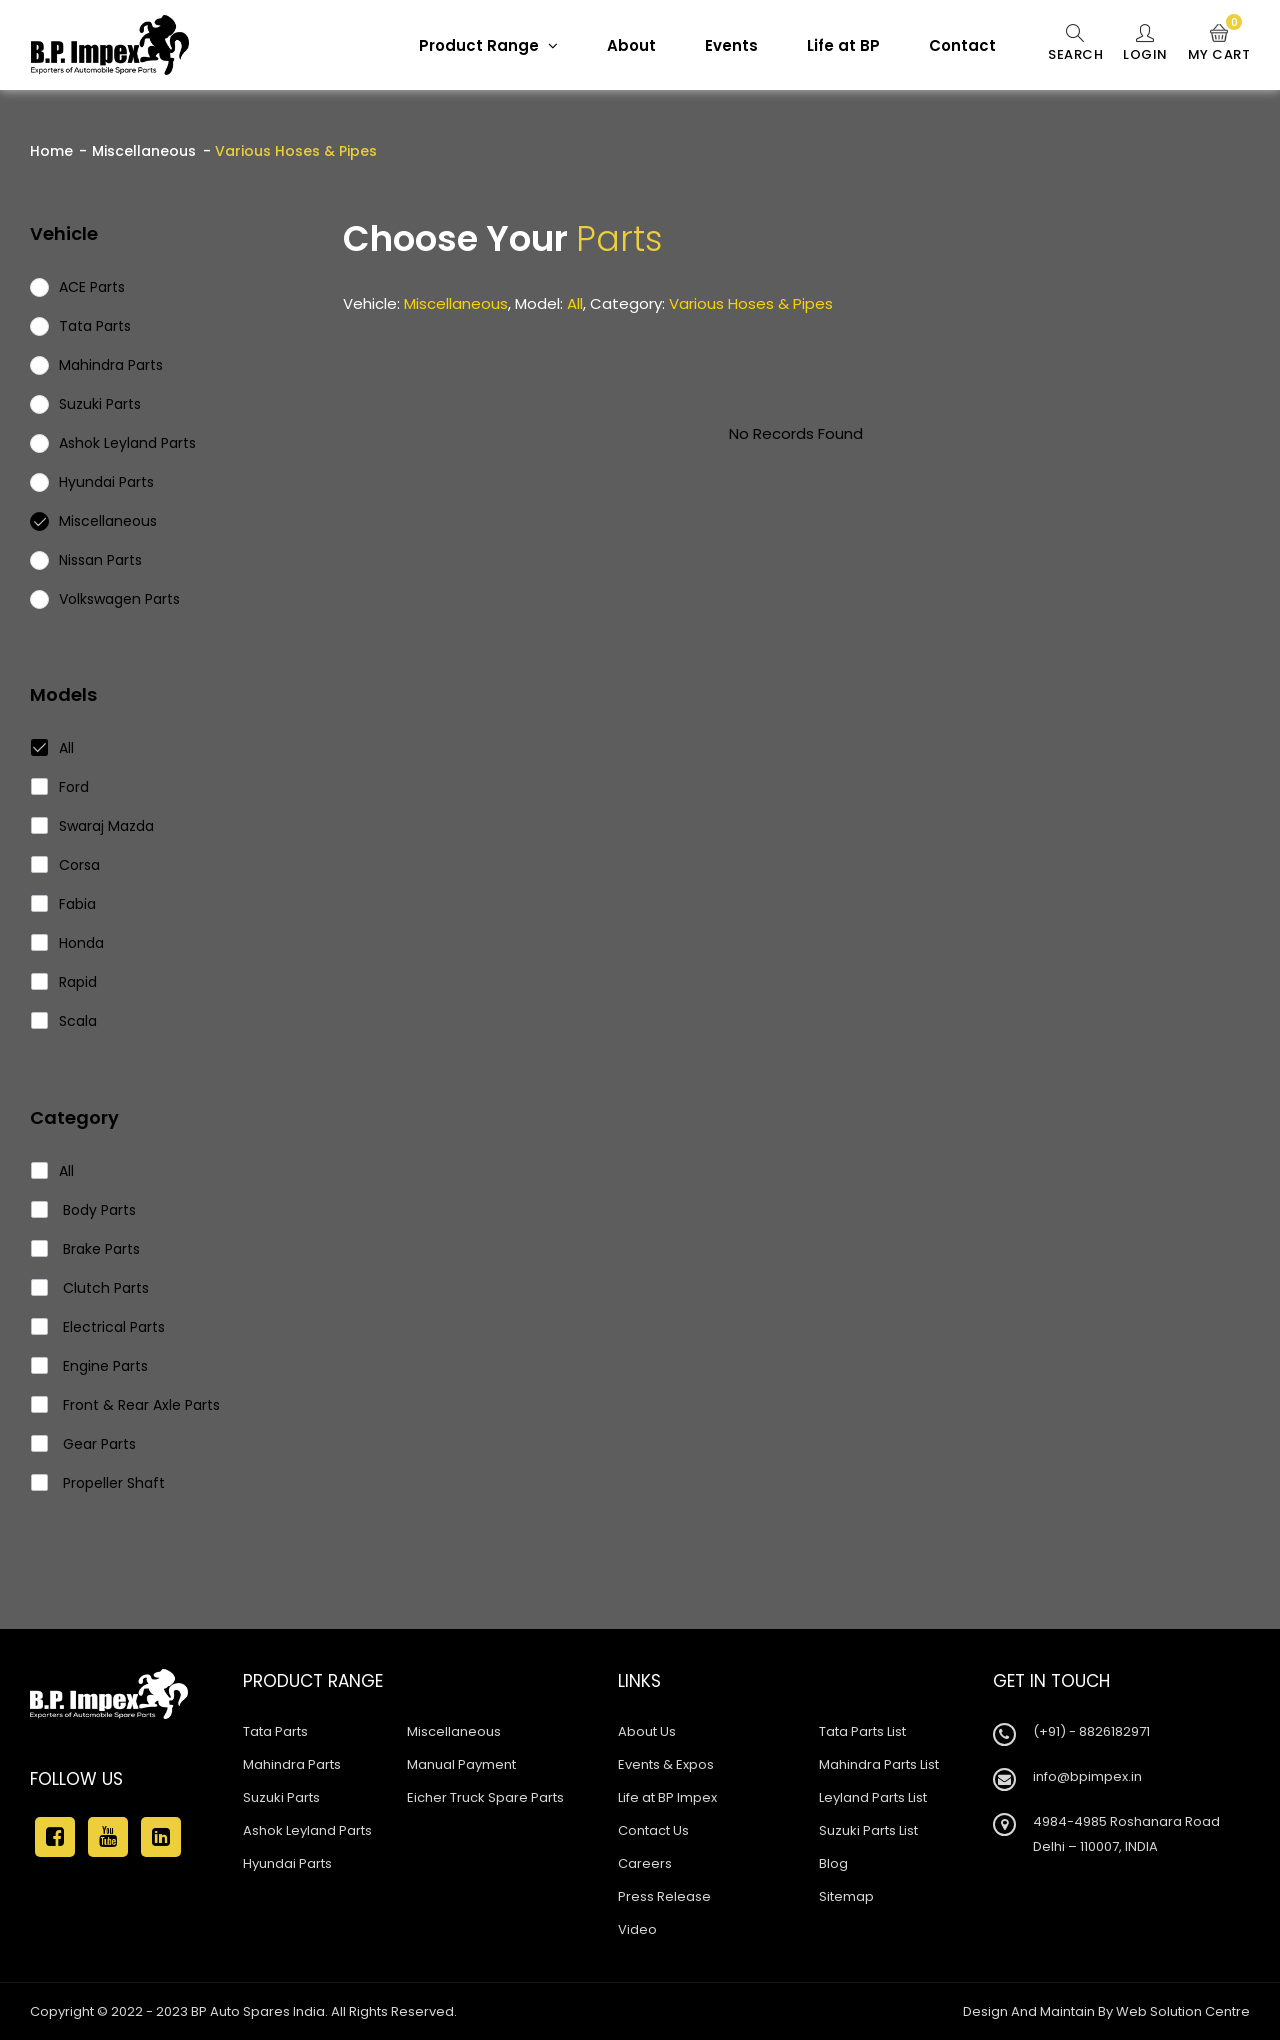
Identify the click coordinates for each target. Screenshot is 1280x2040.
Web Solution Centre (1183, 2011)
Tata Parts (275, 1731)
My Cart (1219, 44)
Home (51, 151)
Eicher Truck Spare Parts (485, 1797)
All (53, 748)
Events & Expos (666, 1764)
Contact (962, 45)
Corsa (66, 865)
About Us (647, 1731)
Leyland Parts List (873, 1797)
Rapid (64, 982)
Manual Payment (461, 1764)
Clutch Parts (90, 1288)
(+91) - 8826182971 (1091, 1731)
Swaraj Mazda (93, 826)
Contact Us (653, 1830)
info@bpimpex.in (1087, 1776)
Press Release (664, 1896)
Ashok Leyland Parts (307, 1830)
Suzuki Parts (281, 1797)
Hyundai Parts (287, 1863)
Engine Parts (90, 1366)
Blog (833, 1863)
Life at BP (843, 45)
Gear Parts (84, 1444)
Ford (60, 787)
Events (731, 45)
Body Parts (84, 1210)
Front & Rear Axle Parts (126, 1405)
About (631, 45)
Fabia (64, 904)
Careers (645, 1863)
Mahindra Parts (292, 1764)
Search (1075, 44)
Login (1145, 44)
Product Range (488, 45)
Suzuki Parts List (868, 1830)
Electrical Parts (98, 1327)
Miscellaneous (144, 151)
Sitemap (846, 1896)
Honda (68, 943)
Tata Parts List (862, 1731)
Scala (64, 1021)
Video (637, 1929)
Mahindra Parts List (879, 1764)
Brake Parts (86, 1249)
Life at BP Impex (667, 1797)
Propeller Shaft (98, 1483)
